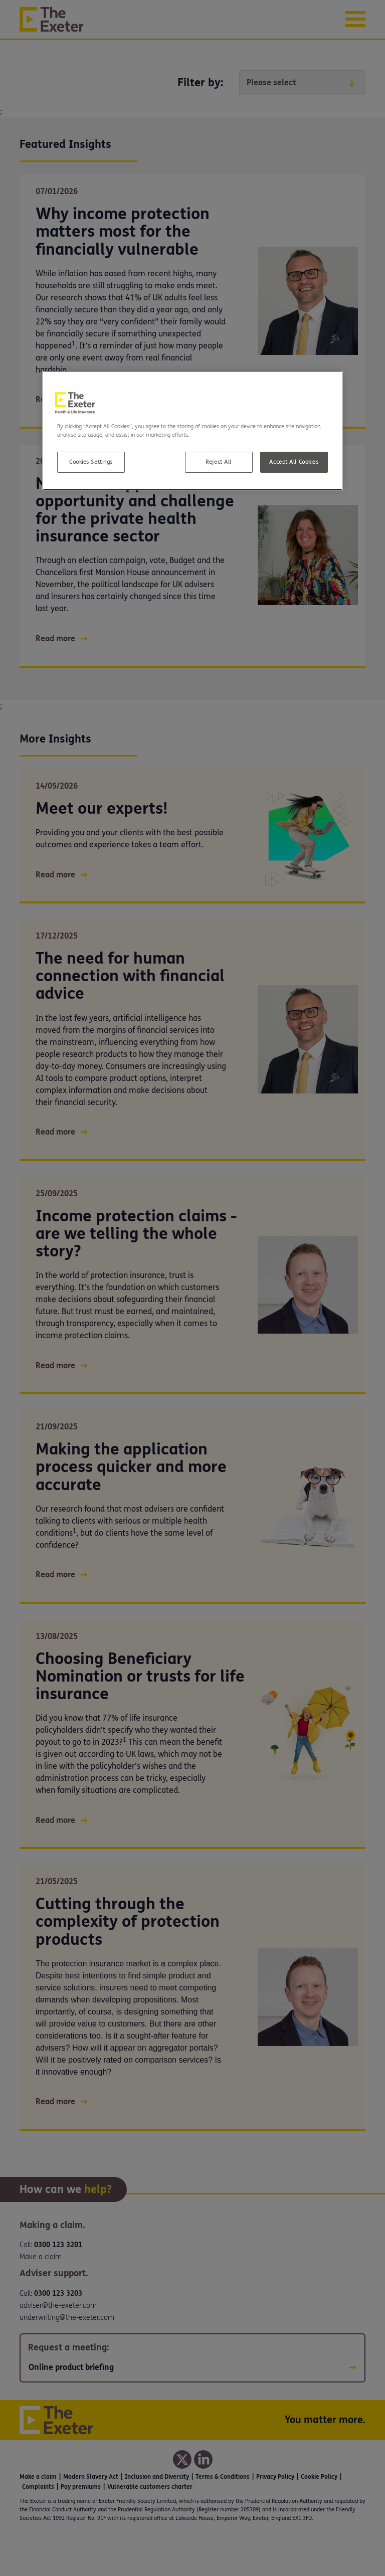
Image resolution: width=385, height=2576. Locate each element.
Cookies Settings (91, 462)
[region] (192, 430)
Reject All (219, 462)
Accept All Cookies (293, 462)
